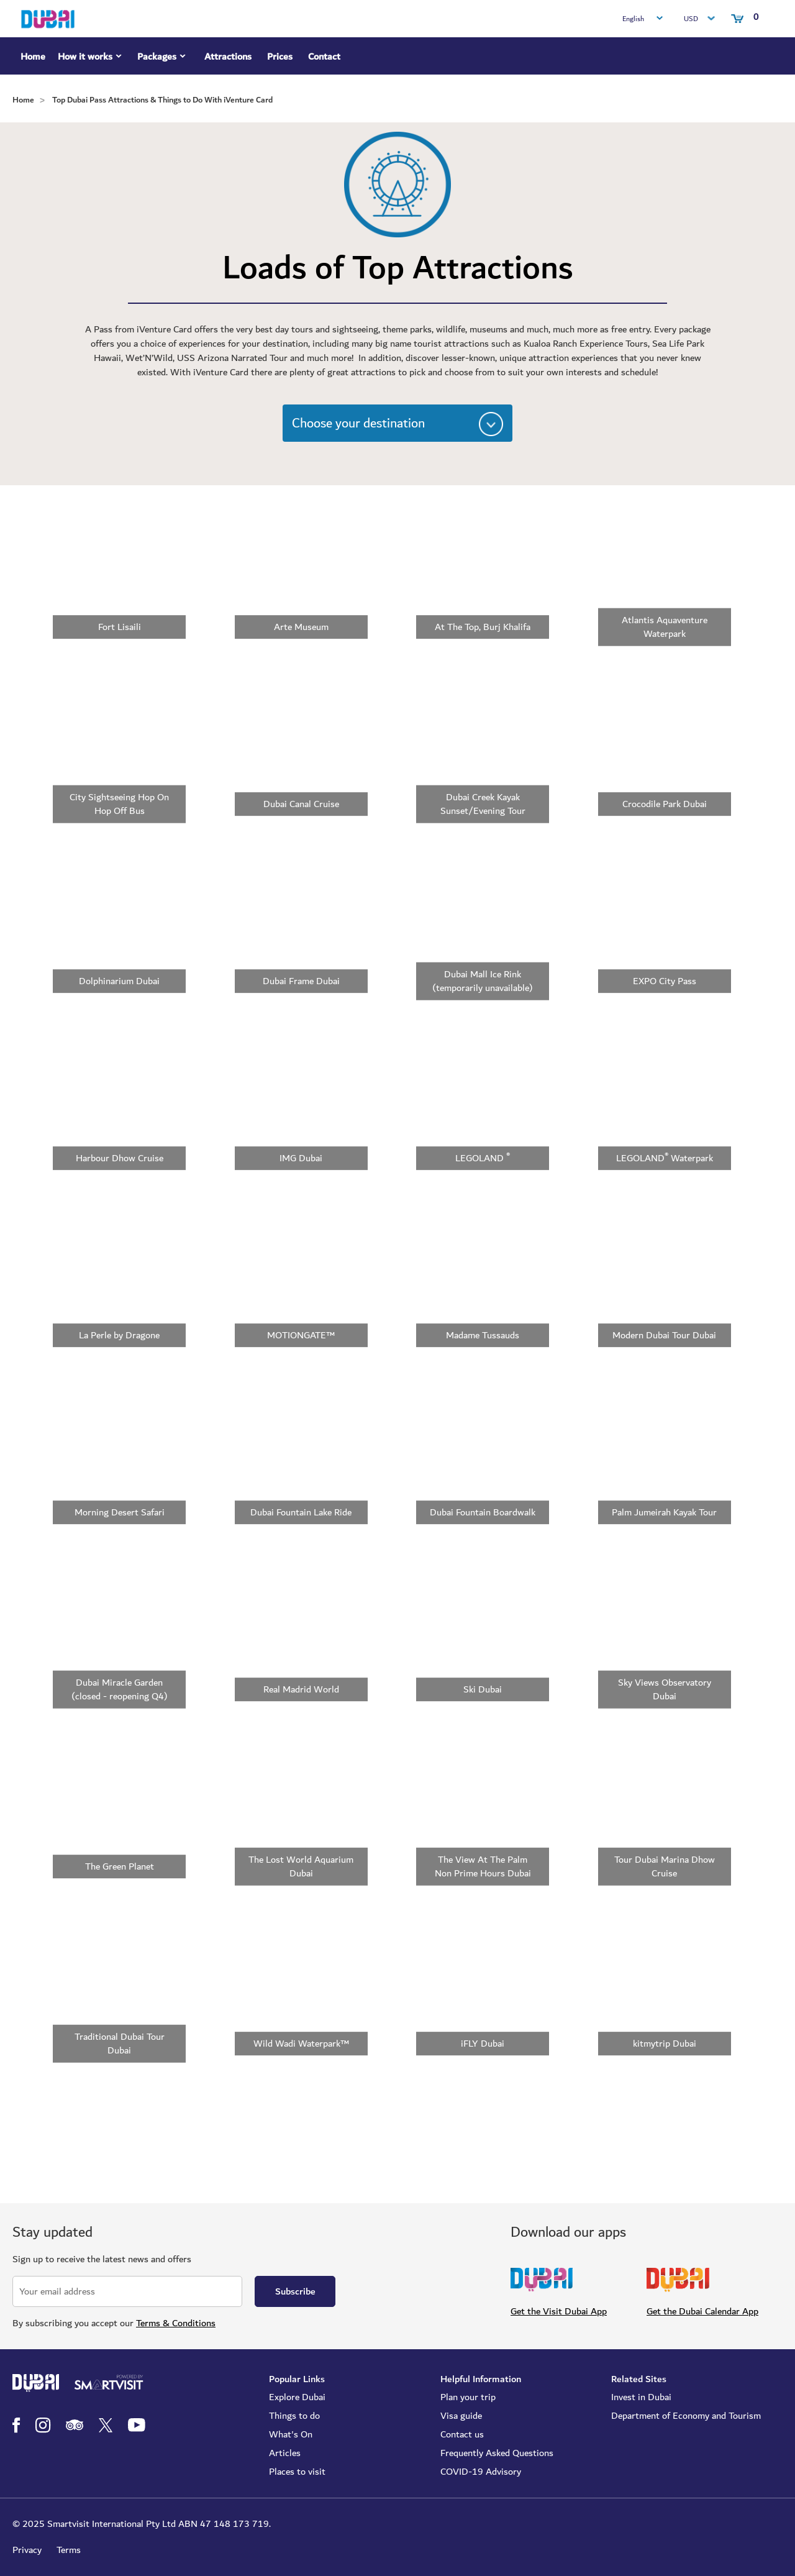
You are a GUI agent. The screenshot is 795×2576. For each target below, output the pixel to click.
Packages (163, 58)
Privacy (27, 2550)
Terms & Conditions (176, 2323)
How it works (91, 58)
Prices (280, 56)
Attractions (228, 56)
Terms (69, 2550)
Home (32, 56)
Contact (324, 56)
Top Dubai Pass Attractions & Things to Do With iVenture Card (162, 100)
